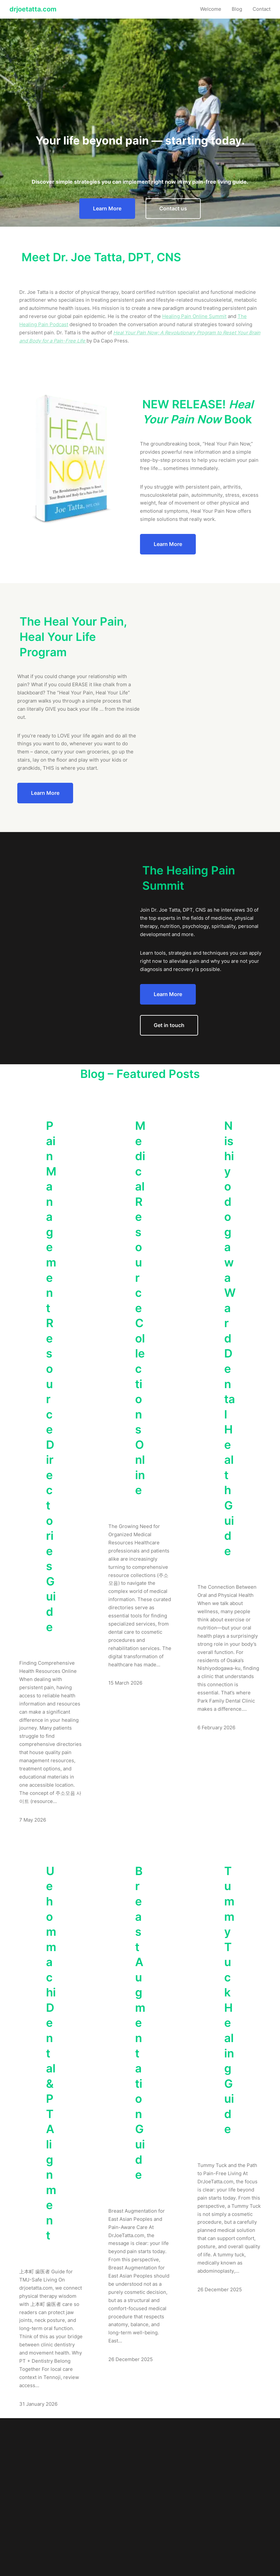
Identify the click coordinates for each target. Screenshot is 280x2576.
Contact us (173, 208)
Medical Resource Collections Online (140, 1308)
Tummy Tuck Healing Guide (229, 2000)
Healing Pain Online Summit (194, 316)
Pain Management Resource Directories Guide (51, 1376)
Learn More (107, 208)
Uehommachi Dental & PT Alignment (51, 2053)
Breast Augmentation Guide (140, 2022)
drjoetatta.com (32, 9)
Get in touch (169, 1025)
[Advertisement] (140, 75)
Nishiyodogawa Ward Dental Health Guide (229, 1338)
